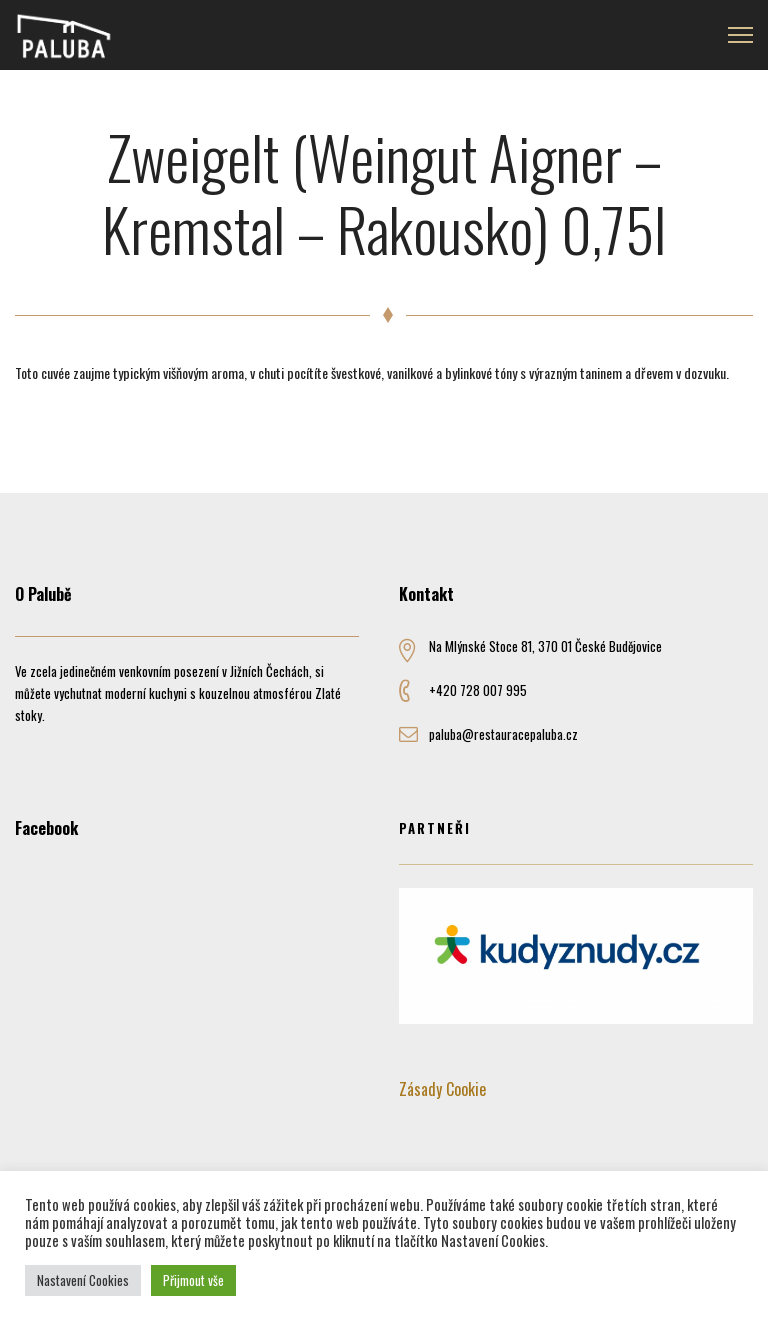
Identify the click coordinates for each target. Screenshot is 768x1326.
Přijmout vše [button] (193, 1280)
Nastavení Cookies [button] (83, 1280)
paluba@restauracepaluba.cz (503, 734)
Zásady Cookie (442, 1089)
